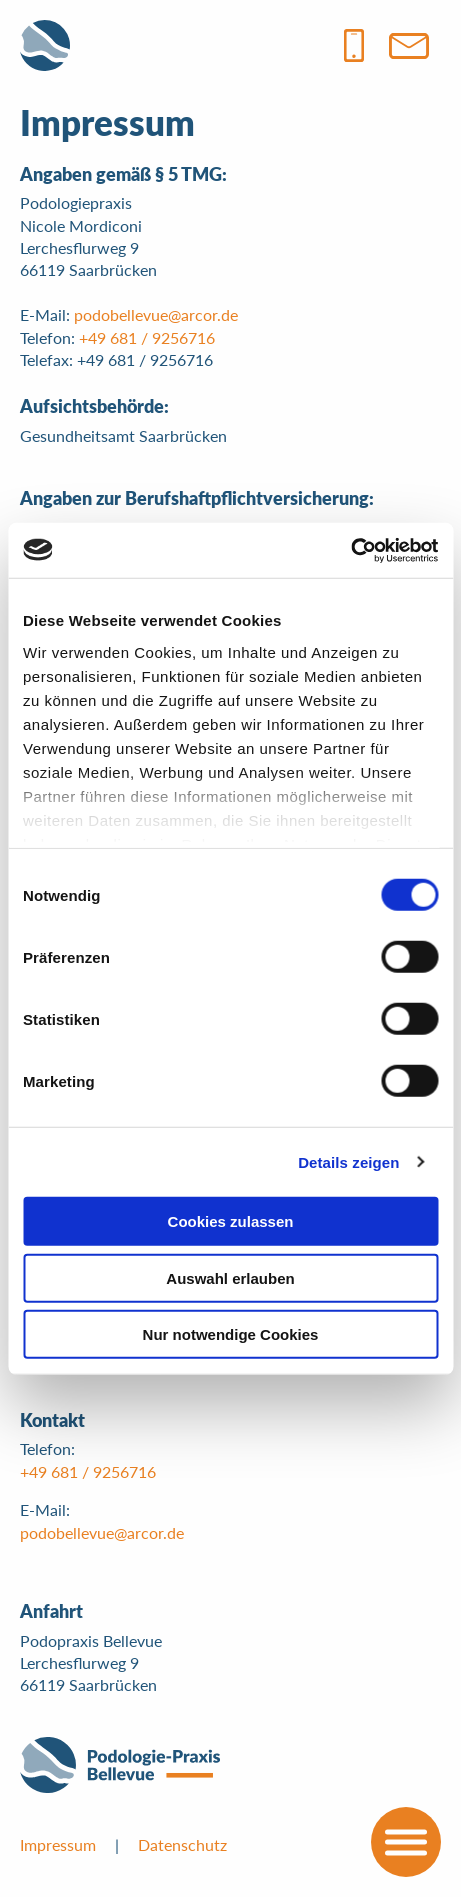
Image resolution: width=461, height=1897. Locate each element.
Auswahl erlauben (230, 1277)
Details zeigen (348, 1161)
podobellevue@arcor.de (156, 314)
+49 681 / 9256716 (147, 337)
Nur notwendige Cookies (231, 1334)
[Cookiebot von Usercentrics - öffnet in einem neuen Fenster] (350, 550)
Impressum (58, 1844)
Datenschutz (182, 1844)
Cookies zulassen (231, 1221)
